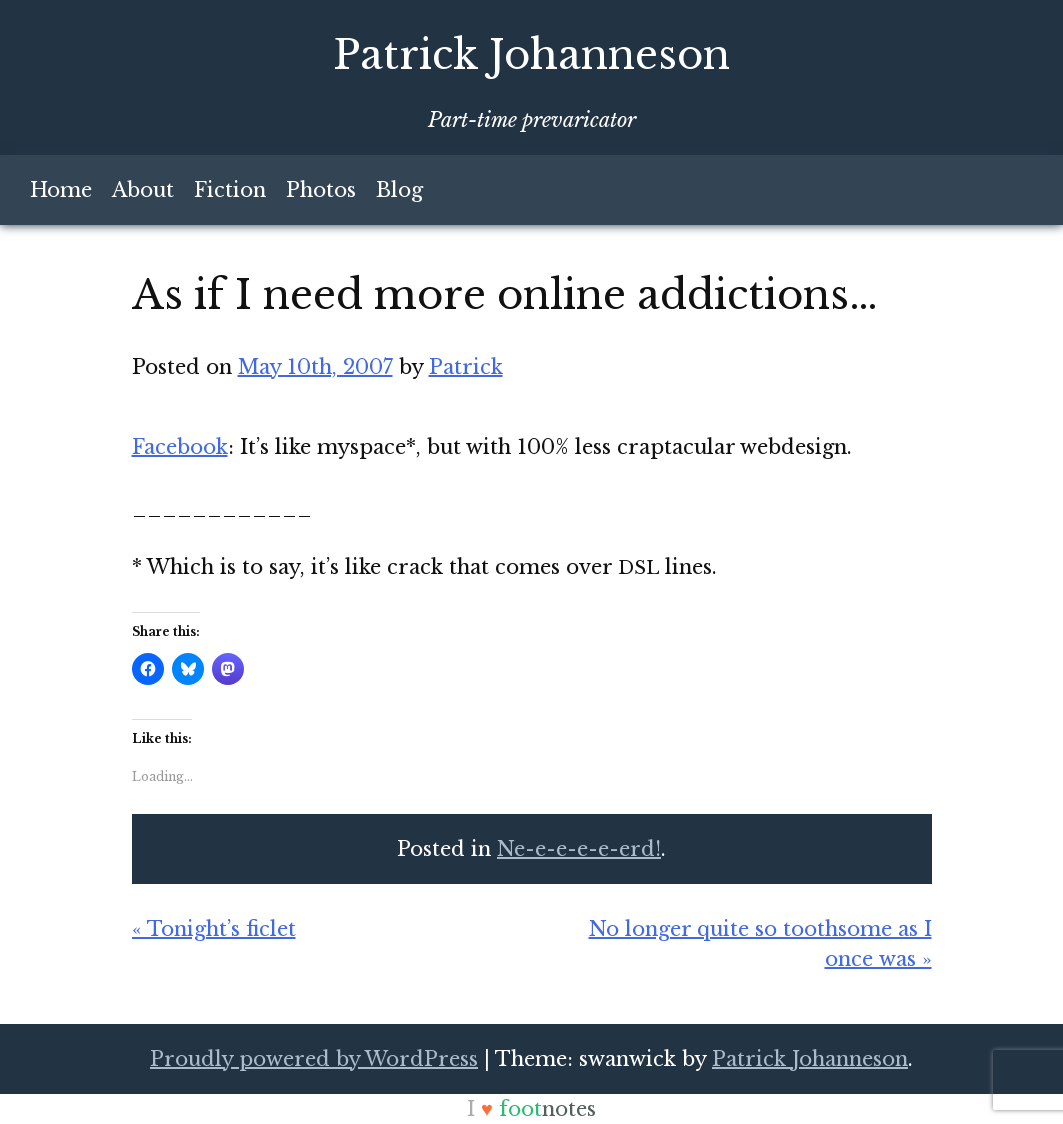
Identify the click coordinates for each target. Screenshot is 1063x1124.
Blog (399, 190)
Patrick (466, 367)
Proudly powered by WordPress (314, 1059)
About (143, 190)
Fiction (230, 190)
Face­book (180, 447)
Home (61, 190)
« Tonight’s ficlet (214, 929)
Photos (321, 190)
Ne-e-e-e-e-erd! (579, 849)
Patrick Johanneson (531, 55)
